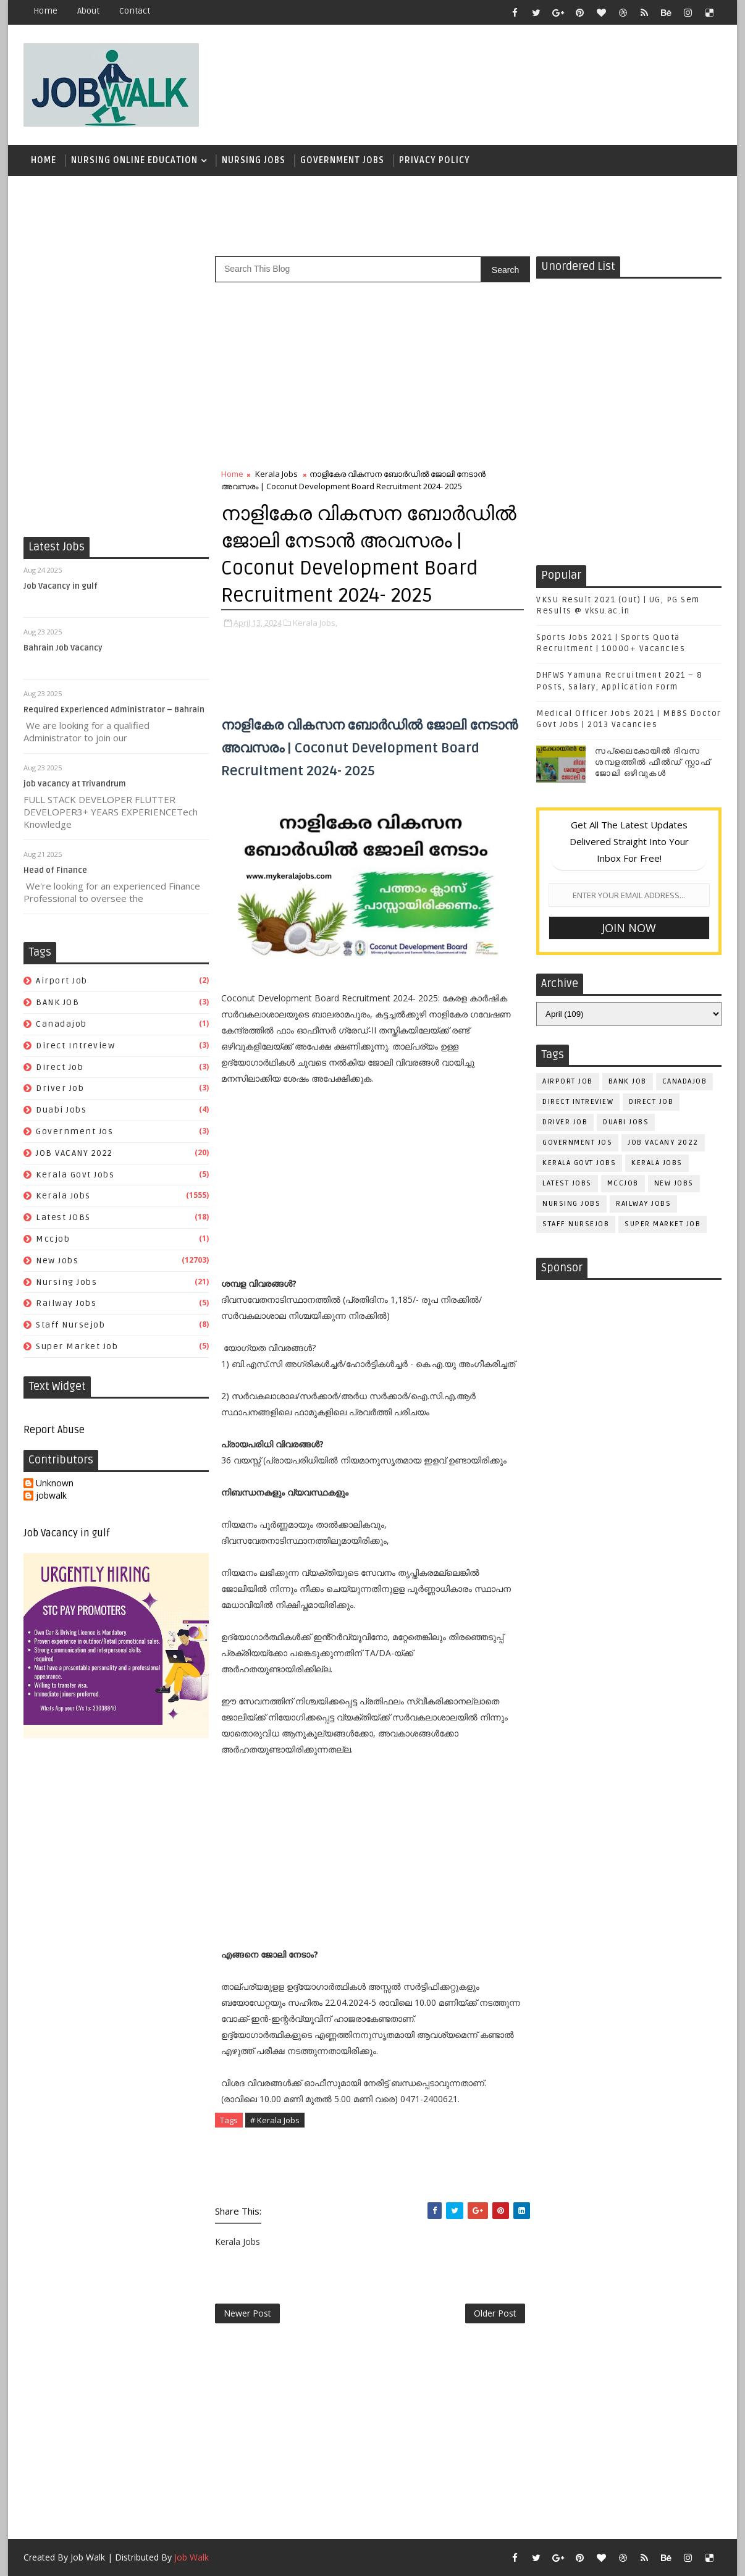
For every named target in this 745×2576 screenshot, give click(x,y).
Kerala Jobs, (315, 622)
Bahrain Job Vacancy (63, 648)
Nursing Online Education (134, 160)
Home (45, 11)
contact (134, 11)
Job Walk (87, 2557)
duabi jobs (61, 1110)
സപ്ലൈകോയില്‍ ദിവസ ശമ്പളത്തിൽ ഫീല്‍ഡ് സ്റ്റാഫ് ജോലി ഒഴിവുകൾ (652, 762)
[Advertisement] (495, 78)
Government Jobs (342, 160)
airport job (62, 980)
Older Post (495, 2313)
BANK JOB (57, 1002)
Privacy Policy (434, 160)
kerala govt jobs (75, 1174)
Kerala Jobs (63, 1195)
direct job (59, 1067)
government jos (74, 1131)
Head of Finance (55, 870)
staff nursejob (70, 1325)
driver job (60, 1088)
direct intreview (75, 1045)
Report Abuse (54, 1430)
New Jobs (57, 1260)
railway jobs (66, 1303)
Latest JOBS (63, 1217)
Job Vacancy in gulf (60, 586)
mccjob (53, 1239)
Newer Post (247, 2313)
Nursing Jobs (253, 160)
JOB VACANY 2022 (74, 1153)
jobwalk (51, 1496)
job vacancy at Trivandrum (74, 784)
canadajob (61, 1024)
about (88, 11)
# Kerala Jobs (275, 2120)
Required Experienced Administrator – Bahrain (113, 710)
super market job (77, 1346)
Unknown (55, 1483)
